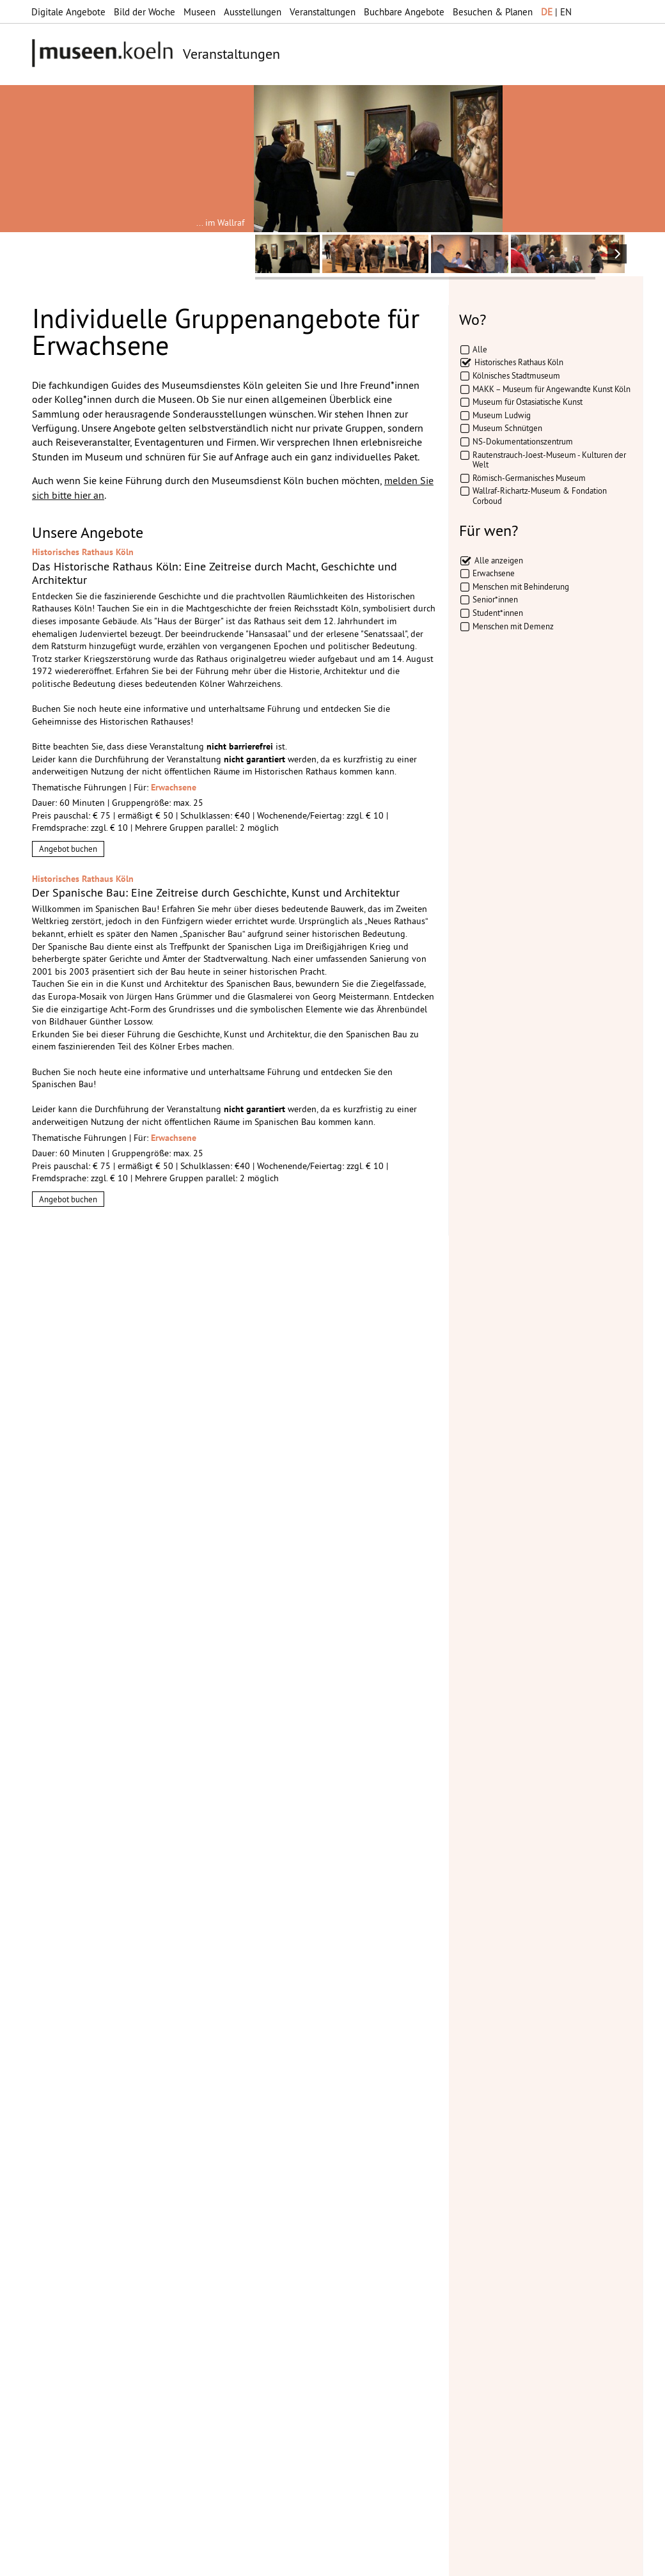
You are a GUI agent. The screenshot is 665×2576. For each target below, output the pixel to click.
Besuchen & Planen (493, 12)
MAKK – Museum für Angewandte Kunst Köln (551, 389)
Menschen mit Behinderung (521, 586)
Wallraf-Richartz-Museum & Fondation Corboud (540, 495)
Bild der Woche (144, 12)
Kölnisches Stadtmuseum (516, 375)
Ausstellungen (252, 12)
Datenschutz (234, 2560)
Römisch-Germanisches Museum (529, 478)
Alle (480, 349)
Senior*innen (495, 599)
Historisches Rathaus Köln (518, 362)
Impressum (176, 2560)
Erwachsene (494, 573)
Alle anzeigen (498, 560)
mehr (207, 2142)
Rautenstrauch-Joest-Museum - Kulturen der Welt (549, 460)
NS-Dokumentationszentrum (523, 441)
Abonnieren (57, 2050)
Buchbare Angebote (404, 12)
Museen (199, 12)
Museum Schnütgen (507, 428)
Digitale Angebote (68, 12)
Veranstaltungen (323, 12)
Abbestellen (122, 2050)
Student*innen (498, 613)
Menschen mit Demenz (513, 626)
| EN (556, 12)
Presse (317, 2560)
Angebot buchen (68, 849)
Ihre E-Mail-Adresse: (67, 1971)
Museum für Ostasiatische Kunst (528, 402)
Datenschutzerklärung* (76, 2007)
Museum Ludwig (502, 415)
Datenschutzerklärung (104, 2023)
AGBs (282, 2560)
